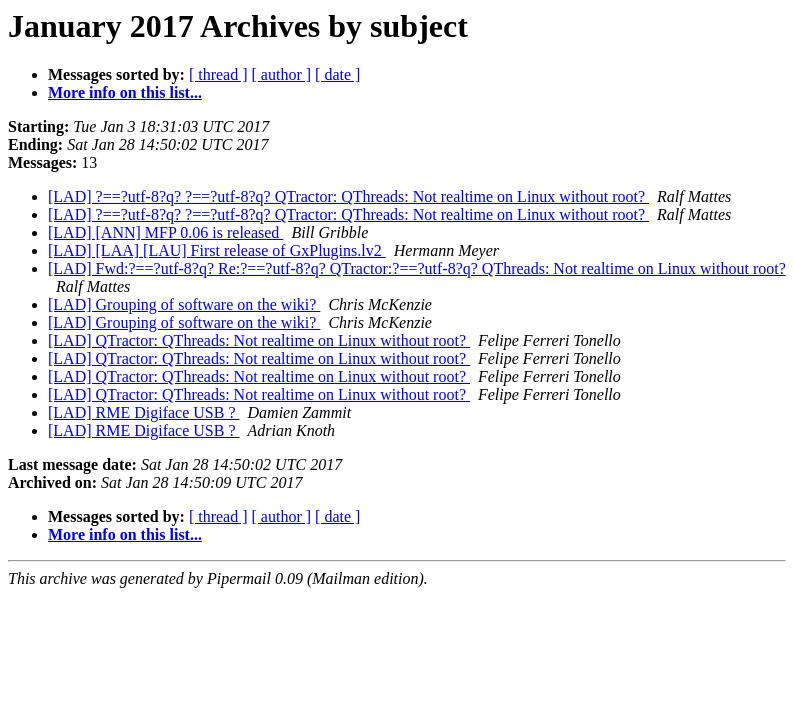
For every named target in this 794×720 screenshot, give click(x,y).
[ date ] (337, 74)
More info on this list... (125, 92)
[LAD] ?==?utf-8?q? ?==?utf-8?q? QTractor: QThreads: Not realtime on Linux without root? (348, 196)
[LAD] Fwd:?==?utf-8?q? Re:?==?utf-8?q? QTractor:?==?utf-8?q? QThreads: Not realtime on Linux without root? (417, 268)
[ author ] (282, 74)
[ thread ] (218, 74)
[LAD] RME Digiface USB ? (144, 412)
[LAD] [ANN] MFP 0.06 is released (165, 232)
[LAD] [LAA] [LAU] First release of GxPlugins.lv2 (217, 250)
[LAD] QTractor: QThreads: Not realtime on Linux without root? (259, 340)
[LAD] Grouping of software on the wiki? (184, 304)
